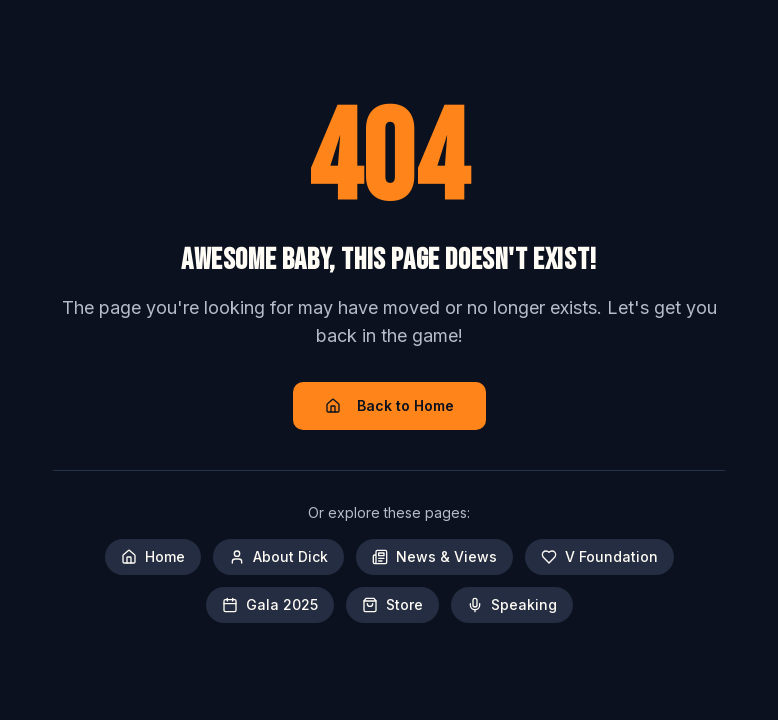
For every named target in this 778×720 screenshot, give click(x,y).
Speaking (512, 604)
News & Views (434, 556)
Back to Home (389, 405)
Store (392, 604)
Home (153, 556)
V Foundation (599, 556)
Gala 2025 (270, 604)
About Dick (278, 556)
